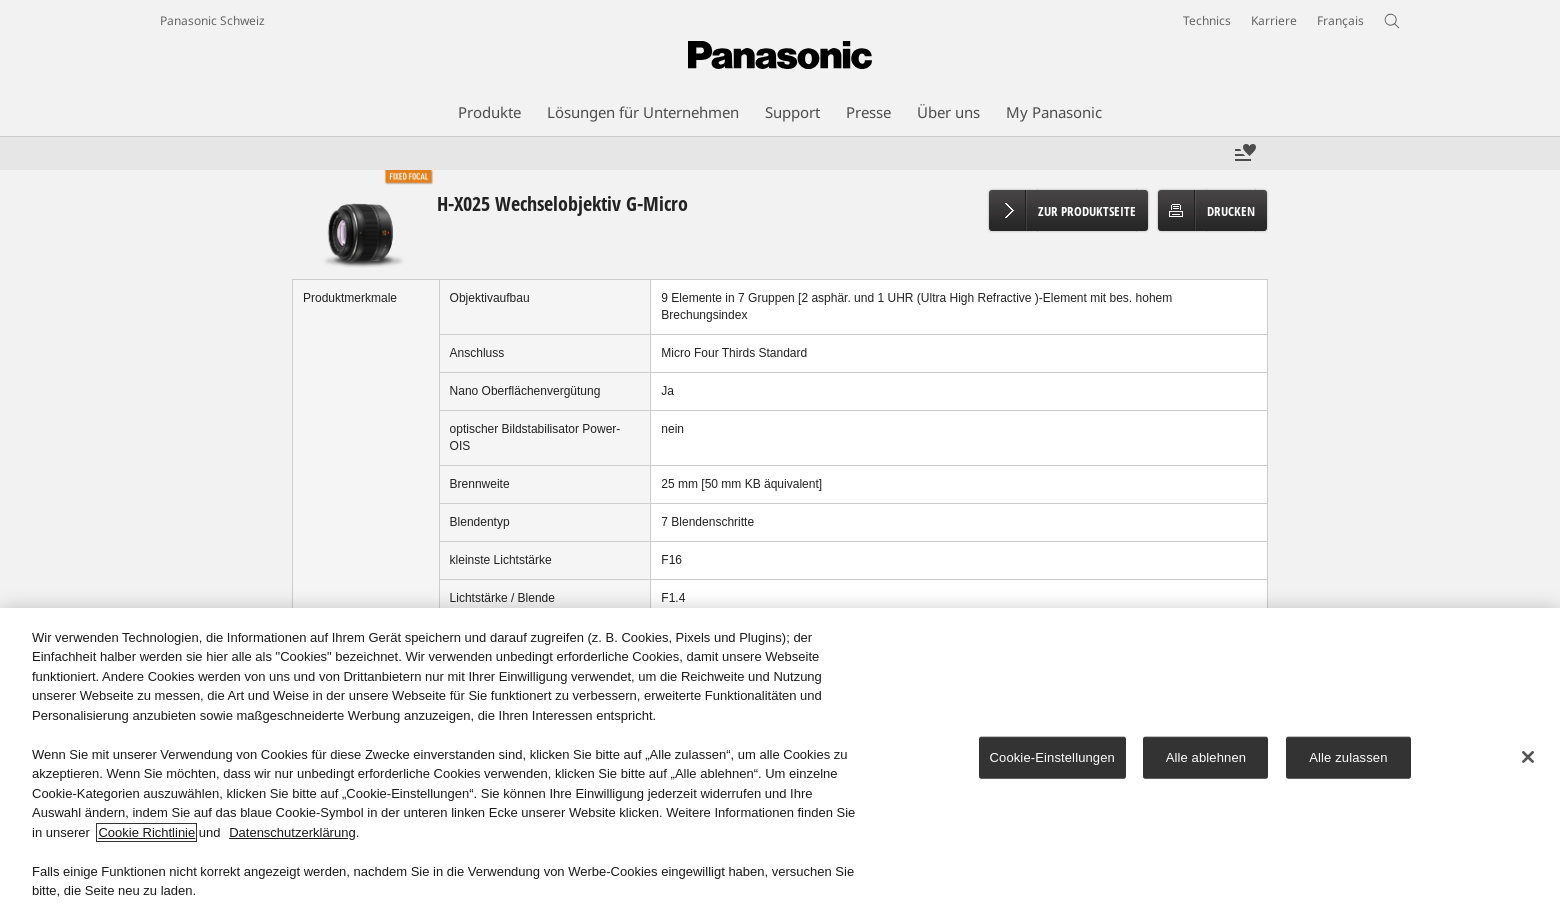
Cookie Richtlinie (146, 834)
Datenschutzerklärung (292, 834)
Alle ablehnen (1206, 759)
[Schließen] (1528, 759)
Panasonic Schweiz (212, 20)
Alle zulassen (1348, 759)
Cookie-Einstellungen (1052, 759)
